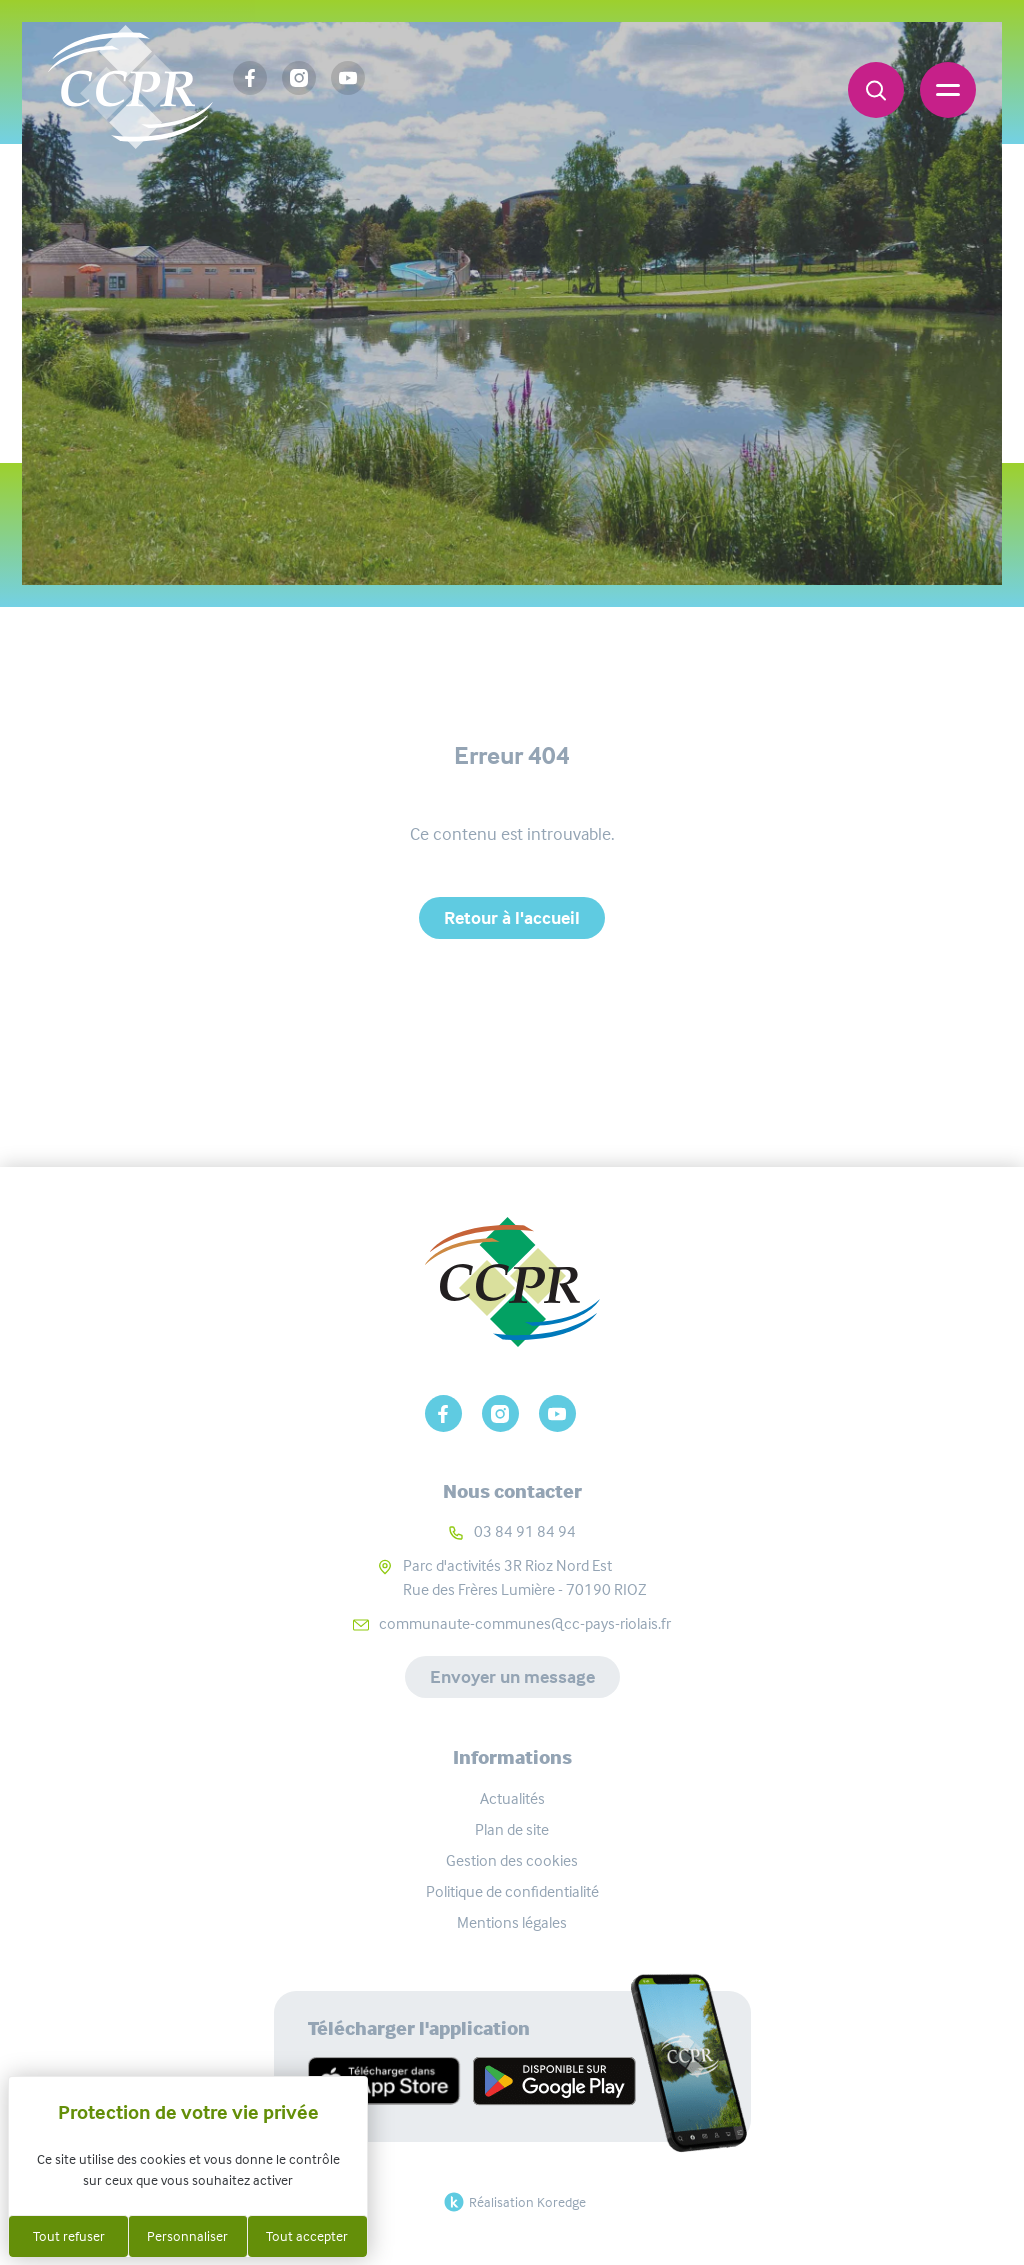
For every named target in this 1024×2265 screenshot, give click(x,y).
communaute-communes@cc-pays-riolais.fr (525, 1623)
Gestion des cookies (512, 1860)
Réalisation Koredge (512, 2202)
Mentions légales (512, 1922)
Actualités (512, 1798)
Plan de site (512, 1829)
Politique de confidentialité (512, 1891)
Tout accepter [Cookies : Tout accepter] (307, 2236)
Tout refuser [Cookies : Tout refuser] (69, 2236)
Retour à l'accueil (512, 918)
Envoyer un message (512, 1677)
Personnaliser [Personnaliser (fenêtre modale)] (187, 2236)
